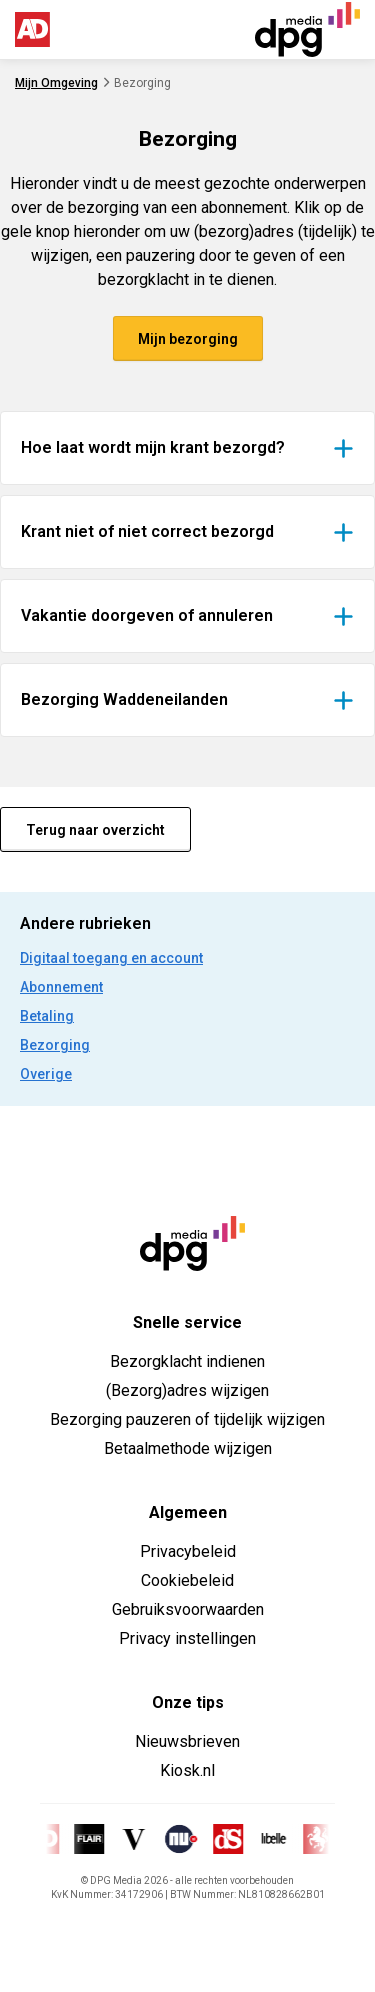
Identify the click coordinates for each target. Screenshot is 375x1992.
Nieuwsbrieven (187, 1741)
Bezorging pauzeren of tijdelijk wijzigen (187, 1419)
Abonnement (61, 987)
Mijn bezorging (188, 339)
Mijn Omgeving (56, 83)
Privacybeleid (188, 1551)
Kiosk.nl (187, 1770)
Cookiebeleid (187, 1580)
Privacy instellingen (187, 1638)
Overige (46, 1074)
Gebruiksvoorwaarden (188, 1609)
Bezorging (55, 1045)
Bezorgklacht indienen (187, 1361)
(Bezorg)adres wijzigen (187, 1390)
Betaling (47, 1016)
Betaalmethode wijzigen (188, 1448)
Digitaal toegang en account (111, 958)
